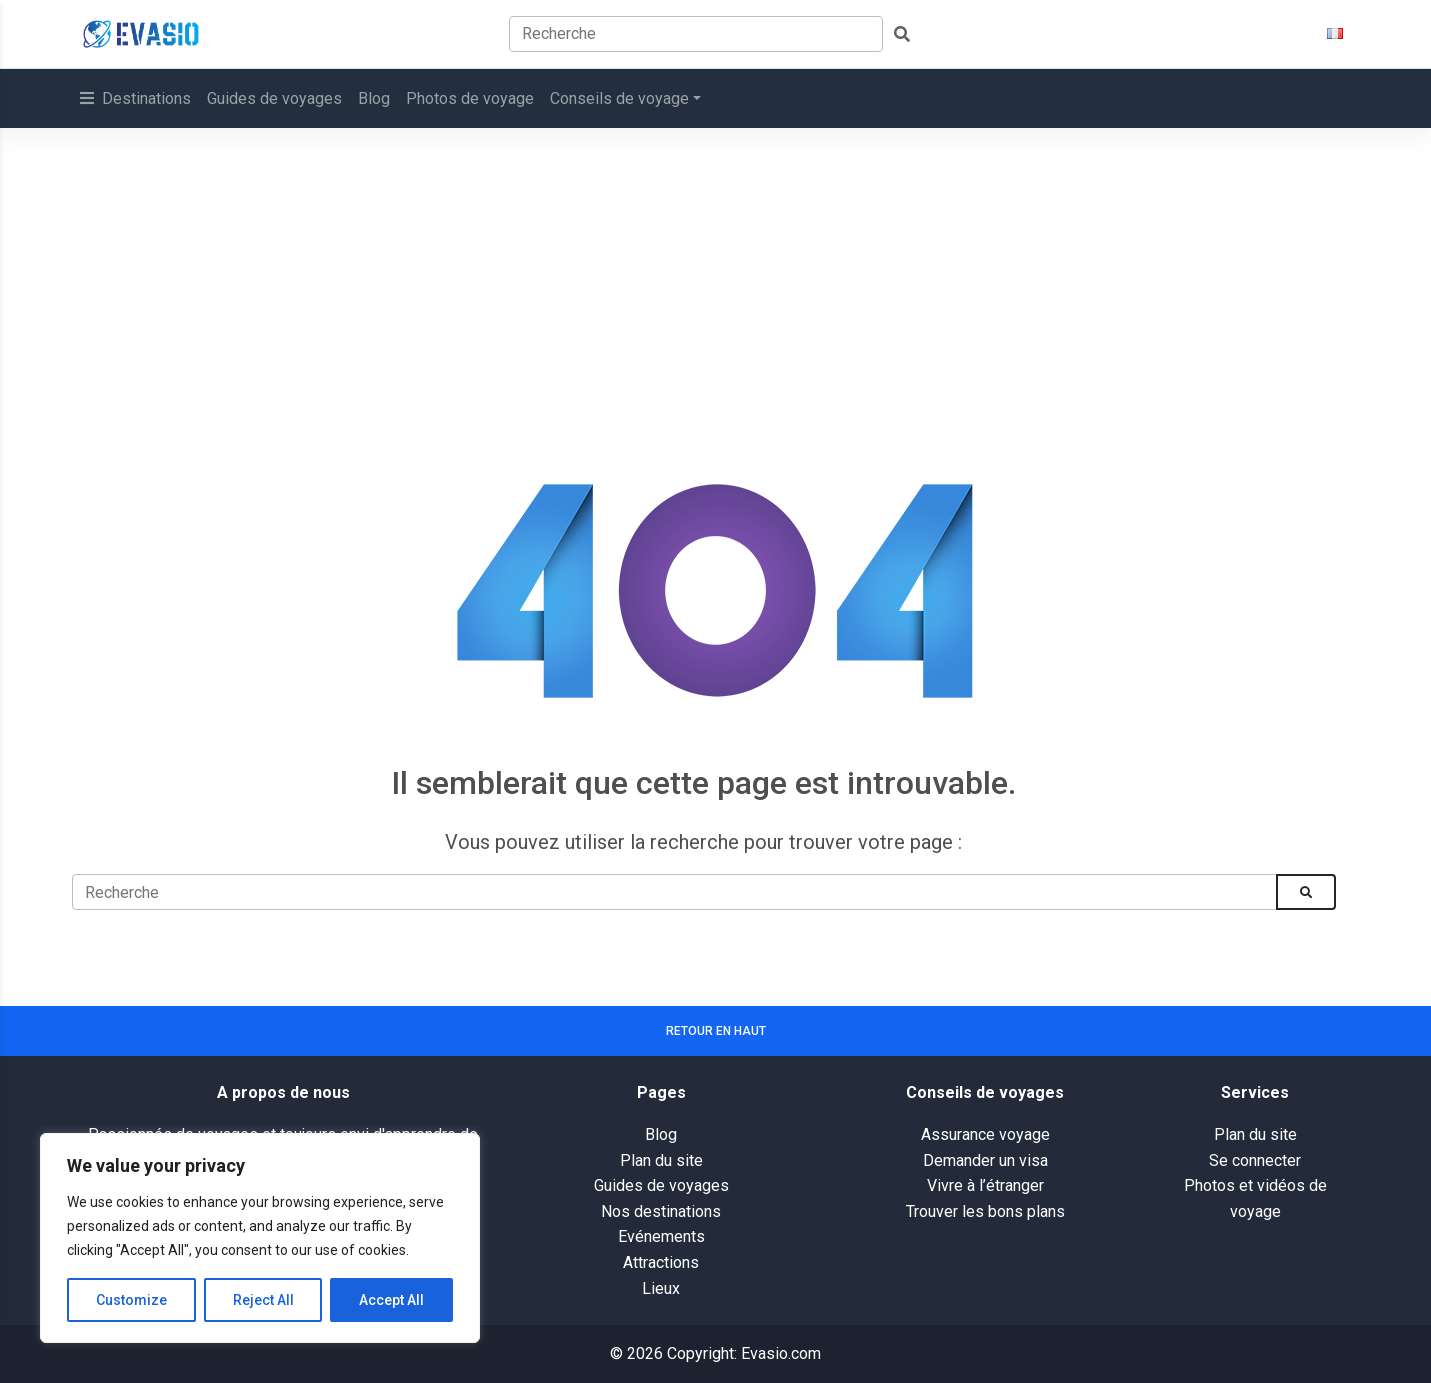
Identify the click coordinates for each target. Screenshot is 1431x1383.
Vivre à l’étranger (985, 1185)
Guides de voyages (274, 98)
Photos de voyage (470, 98)
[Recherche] (674, 892)
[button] (1335, 33)
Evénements (661, 1236)
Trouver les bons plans (985, 1211)
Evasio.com (781, 1353)
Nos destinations (661, 1211)
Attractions (661, 1262)
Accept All (391, 1300)
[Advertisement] (716, 278)
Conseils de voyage (619, 98)
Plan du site (661, 1160)
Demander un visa (985, 1160)
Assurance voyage (985, 1134)
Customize (131, 1300)
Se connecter (1255, 1160)
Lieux (661, 1288)
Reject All (263, 1300)
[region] (260, 1238)
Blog (374, 98)
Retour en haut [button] (716, 1031)
